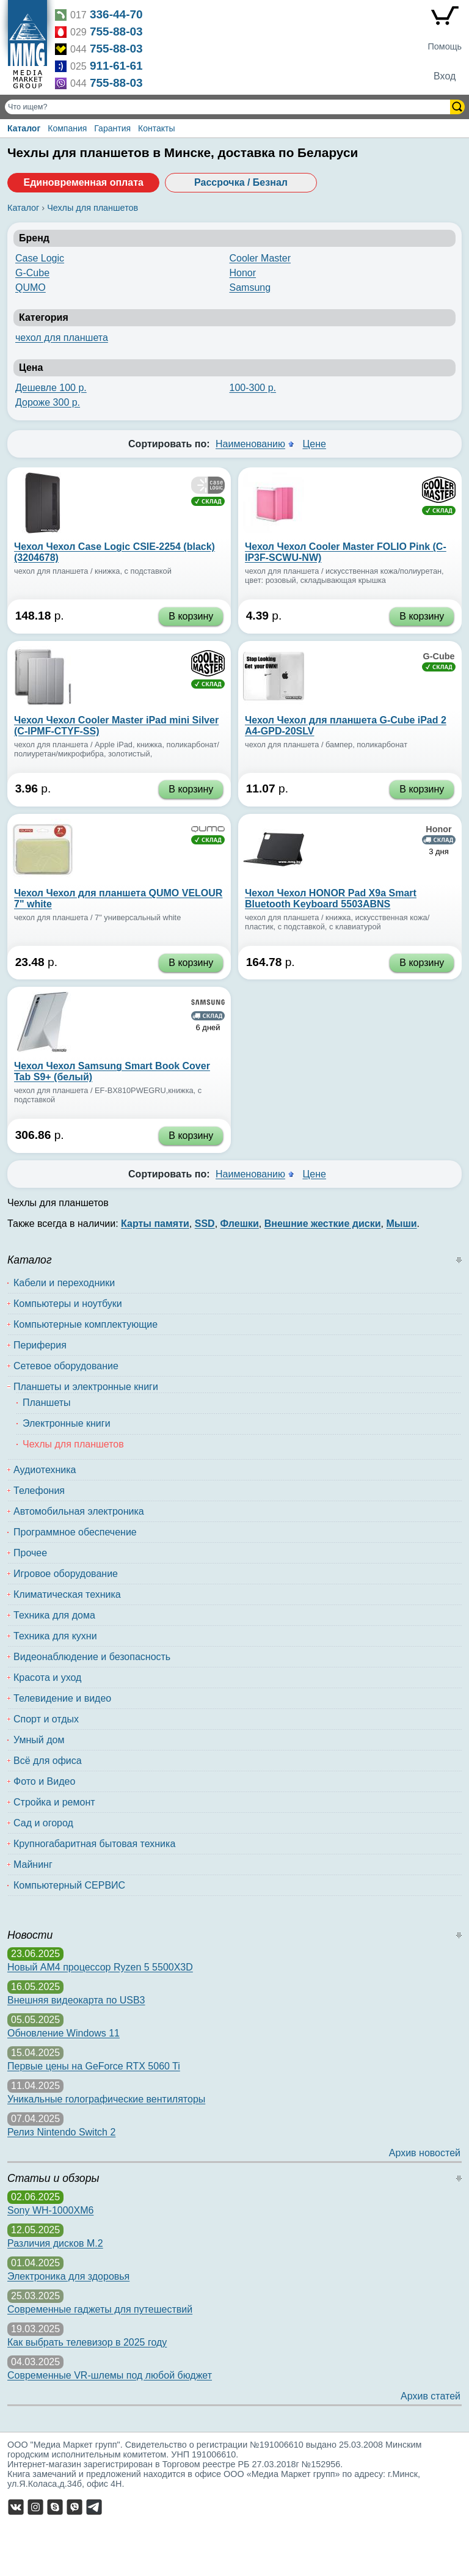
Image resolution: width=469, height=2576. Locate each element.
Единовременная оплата (83, 182)
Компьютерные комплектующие (85, 1324)
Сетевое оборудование (65, 1366)
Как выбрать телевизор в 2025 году (87, 2342)
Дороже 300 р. (47, 402)
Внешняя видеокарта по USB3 (76, 2000)
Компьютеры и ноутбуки (67, 1303)
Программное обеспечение (75, 1532)
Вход (445, 76)
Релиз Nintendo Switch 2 (61, 2132)
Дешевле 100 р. (51, 387)
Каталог (23, 128)
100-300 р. (253, 387)
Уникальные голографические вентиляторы (106, 2099)
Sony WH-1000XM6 (50, 2210)
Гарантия (112, 128)
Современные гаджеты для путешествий (99, 2309)
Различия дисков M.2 (55, 2243)
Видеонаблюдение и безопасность (91, 1657)
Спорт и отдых (46, 1719)
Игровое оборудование (65, 1573)
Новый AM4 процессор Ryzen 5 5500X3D (100, 1967)
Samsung (250, 287)
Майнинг (33, 1864)
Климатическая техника (67, 1594)
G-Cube (32, 273)
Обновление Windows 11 (63, 2033)
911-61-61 (116, 65)
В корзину (191, 616)
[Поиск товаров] (229, 107)
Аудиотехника (44, 1470)
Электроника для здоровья (68, 2276)
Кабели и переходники (64, 1283)
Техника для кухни (55, 1636)
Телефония (39, 1490)
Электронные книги (67, 1423)
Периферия (40, 1345)
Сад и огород (43, 1823)
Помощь (444, 46)
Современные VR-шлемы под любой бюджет (109, 2375)
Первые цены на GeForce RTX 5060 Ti (93, 2066)
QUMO (30, 287)
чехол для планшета (61, 337)
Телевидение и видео (62, 1698)
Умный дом (38, 1740)
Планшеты (47, 1402)
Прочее (30, 1553)
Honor (243, 273)
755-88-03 (116, 31)
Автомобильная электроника (78, 1511)
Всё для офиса (47, 1760)
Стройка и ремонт (54, 1802)
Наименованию (250, 444)
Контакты (156, 128)
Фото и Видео (44, 1781)
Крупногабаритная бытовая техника (94, 1844)
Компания (67, 128)
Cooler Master (260, 258)
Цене (313, 444)
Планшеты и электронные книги (85, 1386)
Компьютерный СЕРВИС (69, 1885)
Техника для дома (54, 1615)
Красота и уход (47, 1677)
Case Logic (39, 258)
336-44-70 (116, 14)
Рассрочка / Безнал (241, 182)
